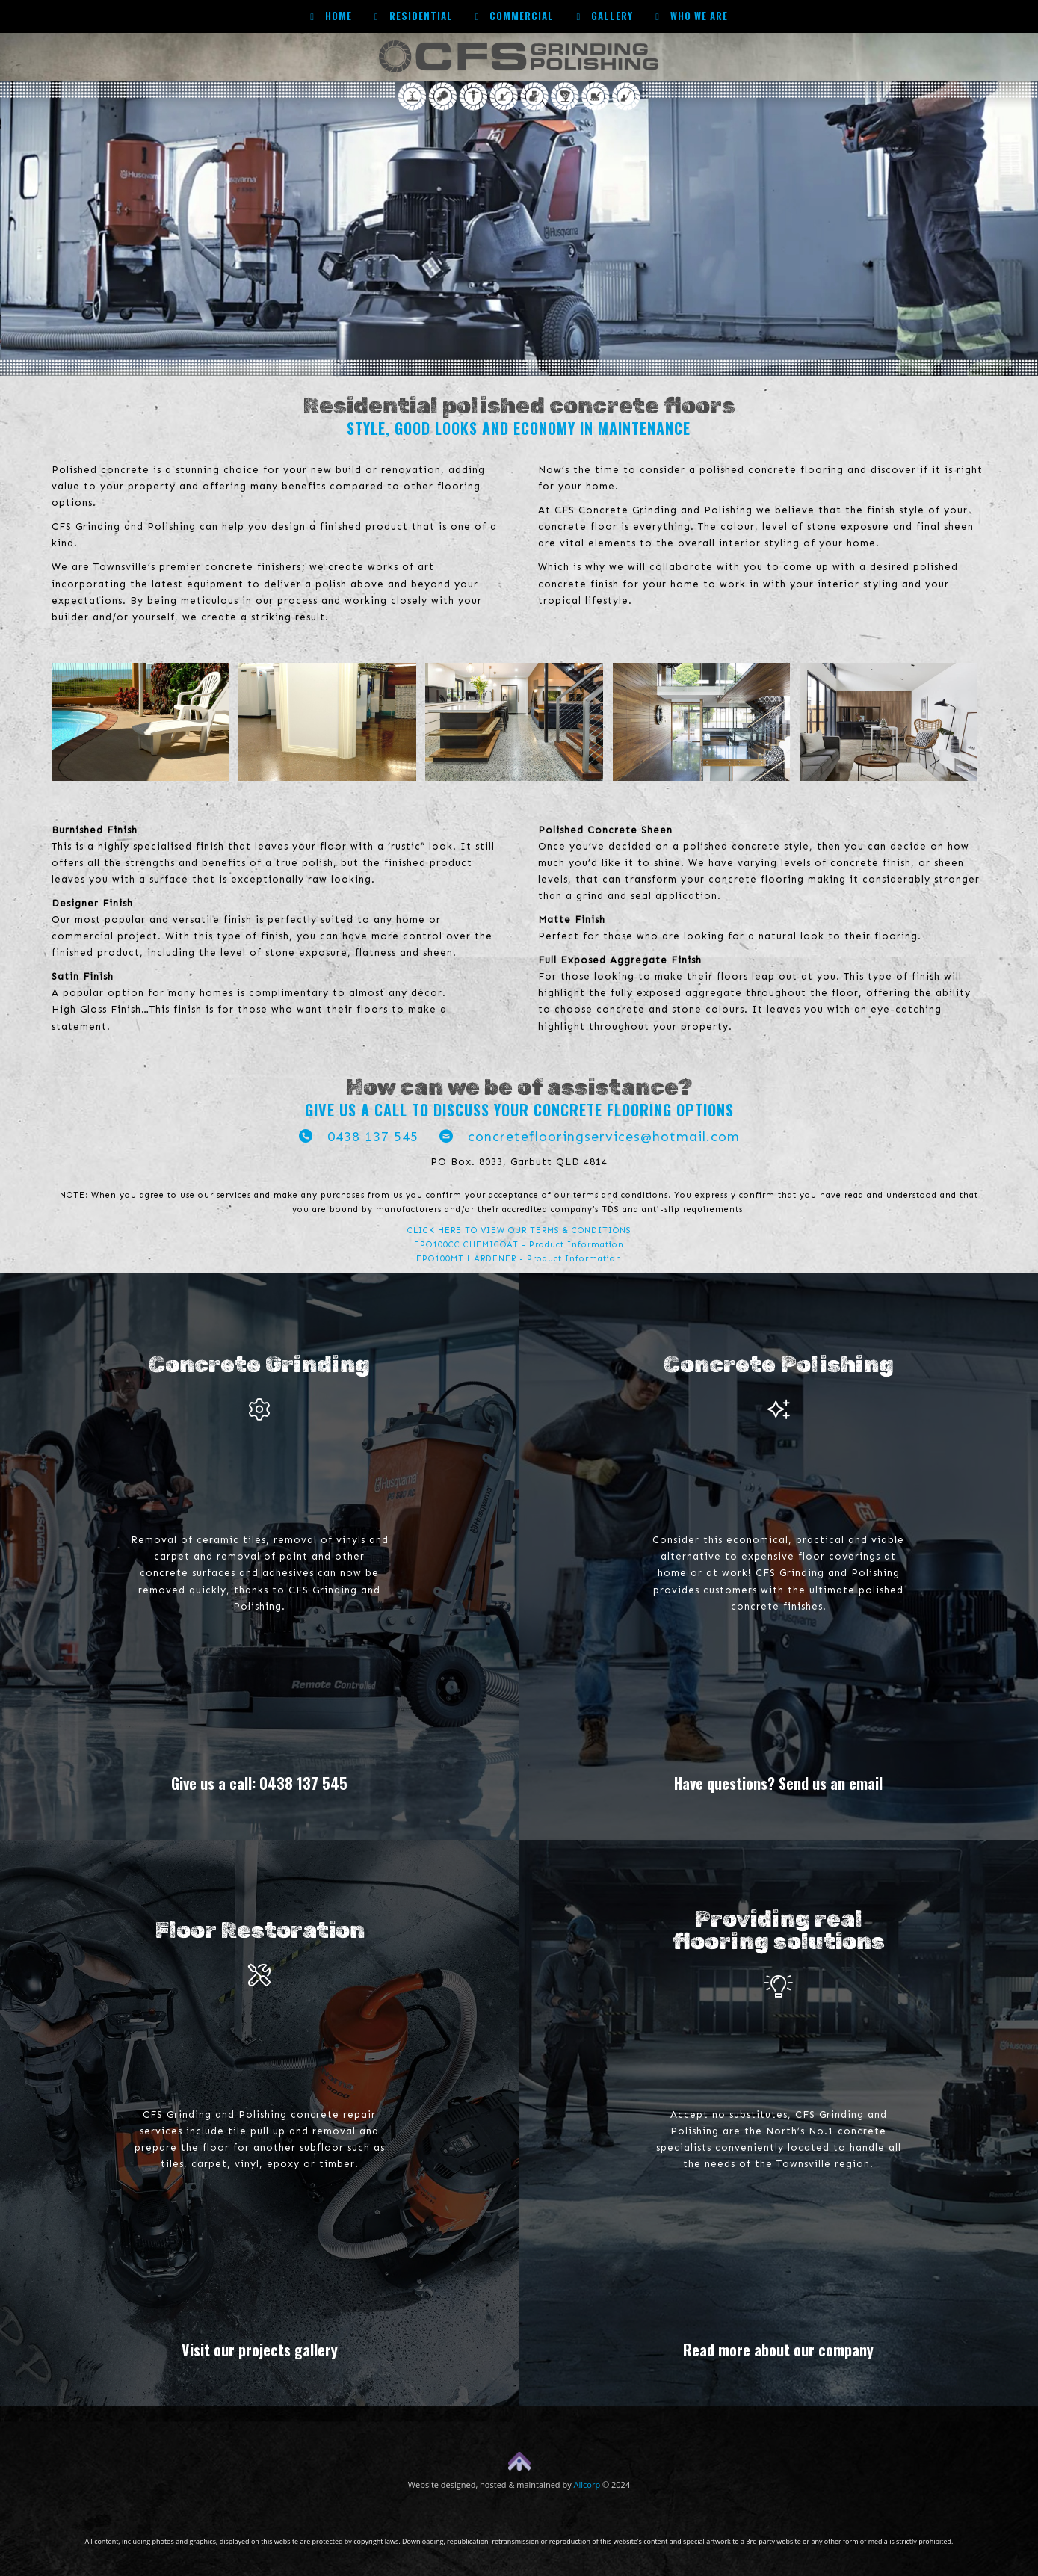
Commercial (514, 15)
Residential (413, 15)
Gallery (604, 15)
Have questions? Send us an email (778, 1783)
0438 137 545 (358, 1136)
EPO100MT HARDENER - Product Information (519, 1259)
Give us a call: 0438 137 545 (259, 1783)
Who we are (691, 15)
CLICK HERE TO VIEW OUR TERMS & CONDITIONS (519, 1230)
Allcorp (587, 2484)
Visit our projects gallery (260, 2349)
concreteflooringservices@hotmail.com (589, 1136)
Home (331, 15)
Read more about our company (778, 2349)
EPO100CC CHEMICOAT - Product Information (519, 1245)
